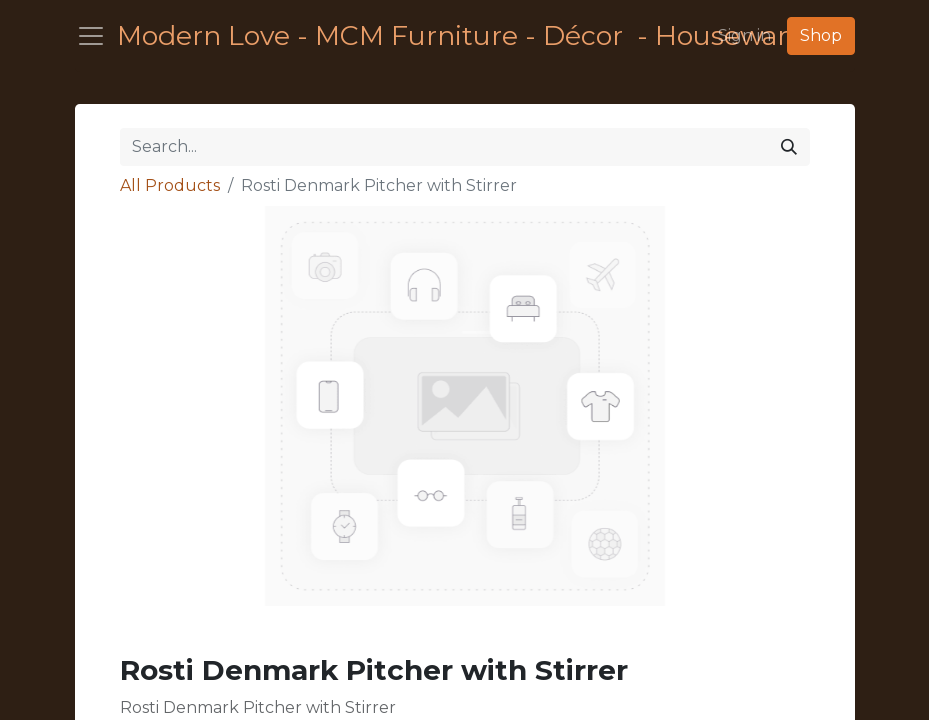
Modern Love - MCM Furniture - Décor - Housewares (409, 35)
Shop (821, 35)
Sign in (744, 35)
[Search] (789, 147)
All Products (170, 185)
